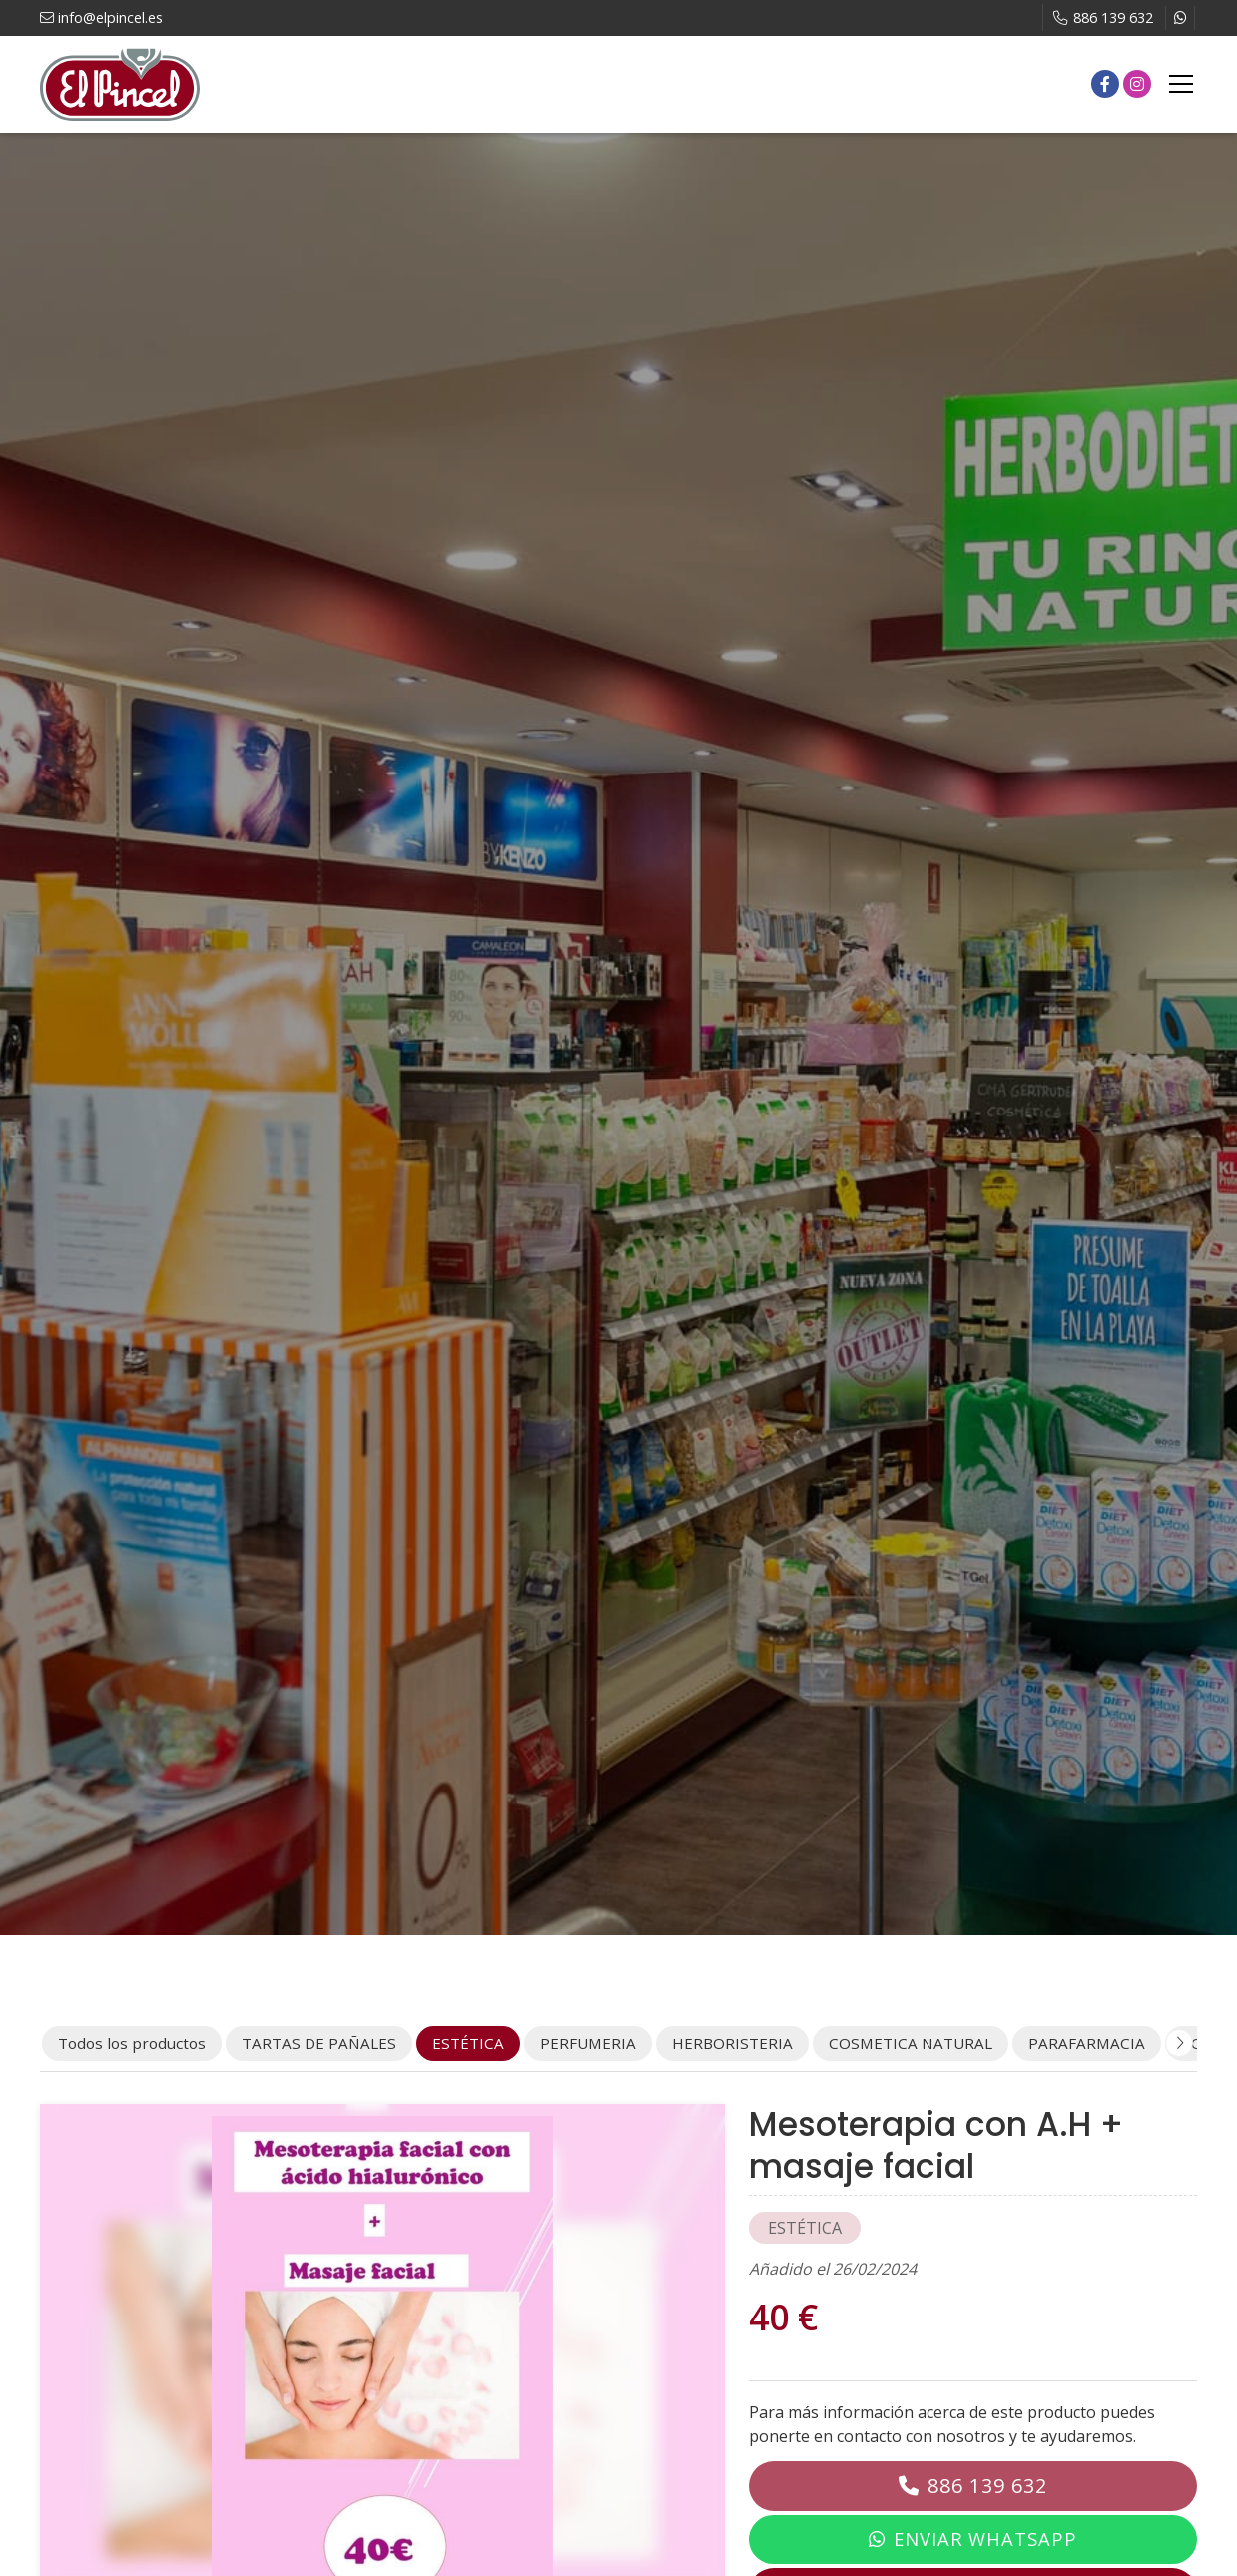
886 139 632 (987, 2485)
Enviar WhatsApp (985, 2538)
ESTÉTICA (805, 2228)
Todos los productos (132, 2043)
